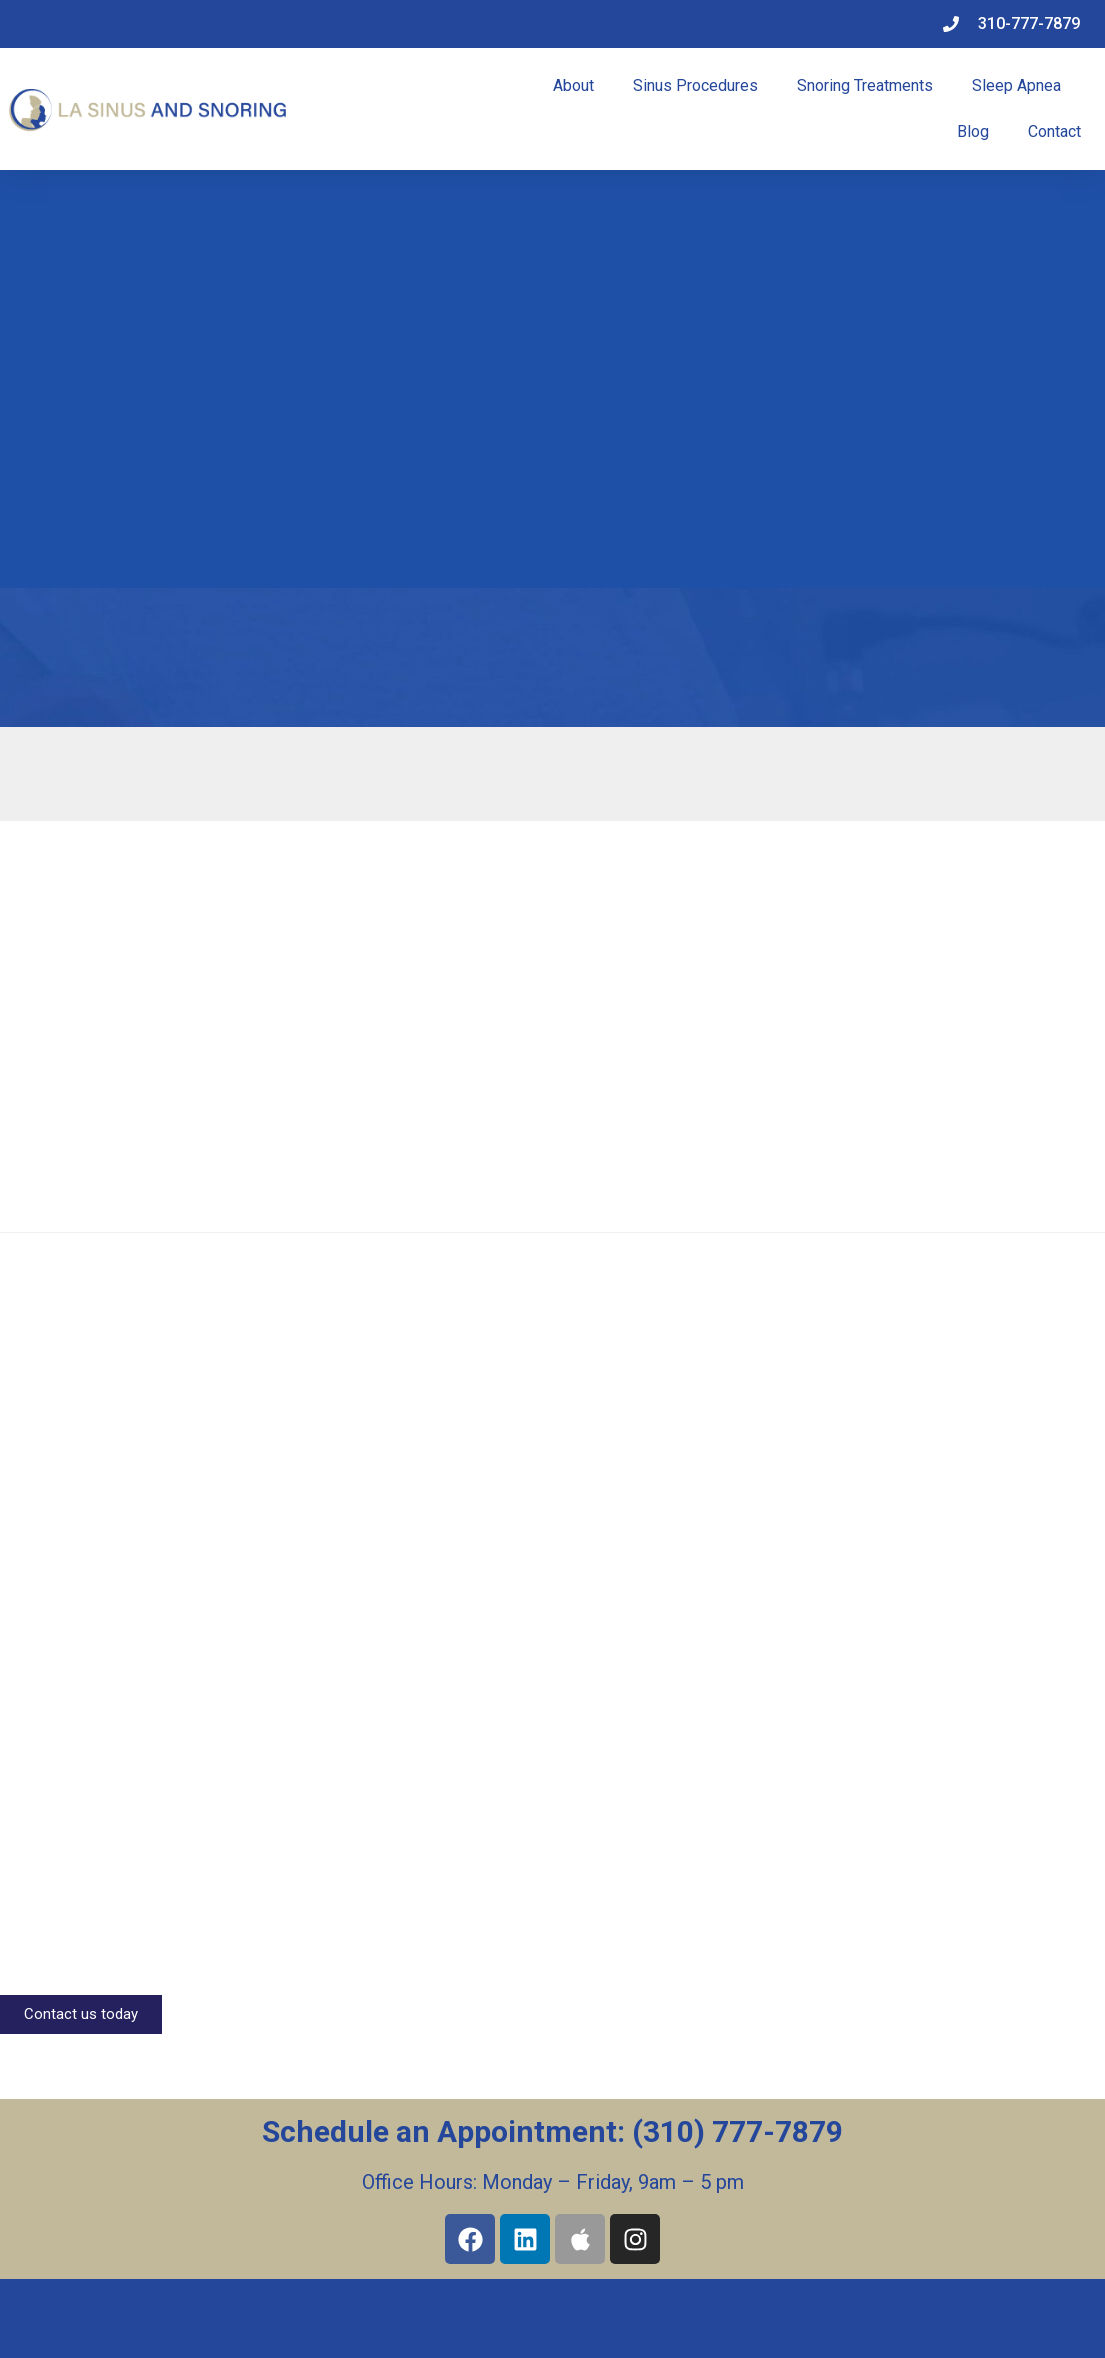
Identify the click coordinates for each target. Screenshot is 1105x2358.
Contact (1054, 131)
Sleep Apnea (1016, 85)
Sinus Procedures (695, 85)
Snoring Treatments (865, 85)
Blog (973, 131)
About (573, 85)
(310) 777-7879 (737, 2131)
